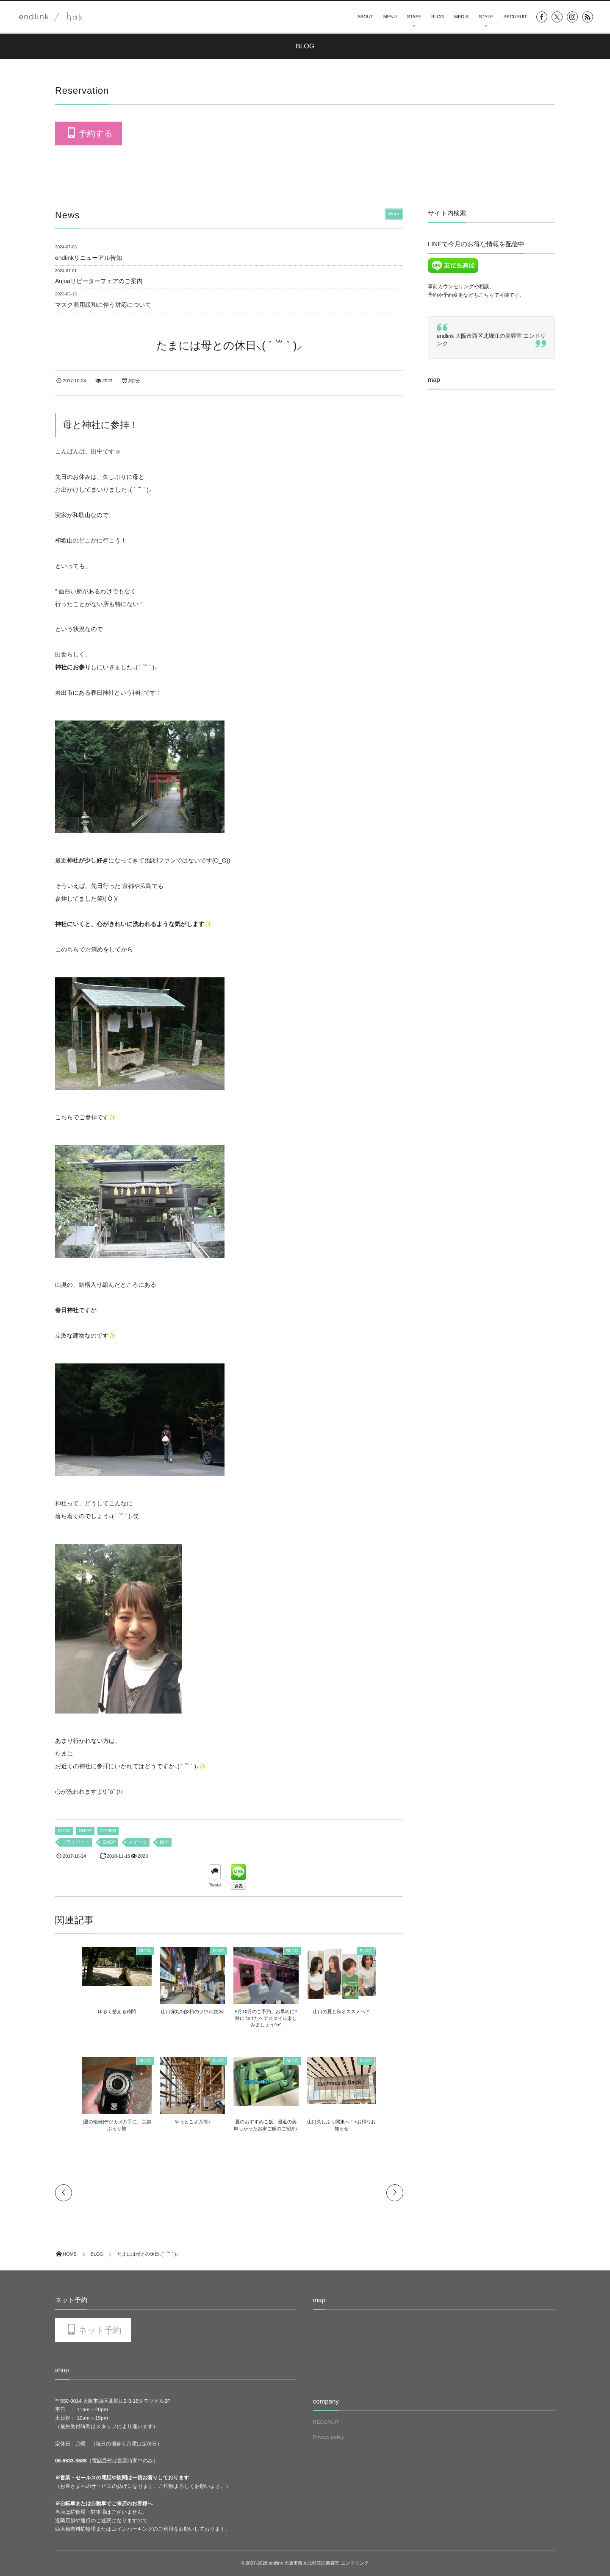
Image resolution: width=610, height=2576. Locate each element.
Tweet (215, 1885)
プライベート (76, 1842)
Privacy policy (328, 2437)
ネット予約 (99, 2330)
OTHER (108, 1830)
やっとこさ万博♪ (185, 2122)
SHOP (85, 1830)
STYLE (486, 16)
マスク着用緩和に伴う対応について (103, 304)
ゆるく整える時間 (96, 2011)
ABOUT (365, 16)
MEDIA (461, 16)
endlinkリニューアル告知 (88, 257)
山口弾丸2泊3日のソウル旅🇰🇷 (185, 2011)
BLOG (437, 16)
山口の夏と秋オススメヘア (361, 2011)
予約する (95, 134)
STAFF (414, 16)
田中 (164, 1842)
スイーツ (137, 1842)
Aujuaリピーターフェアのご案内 (98, 281)
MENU (390, 16)
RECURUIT (515, 16)
